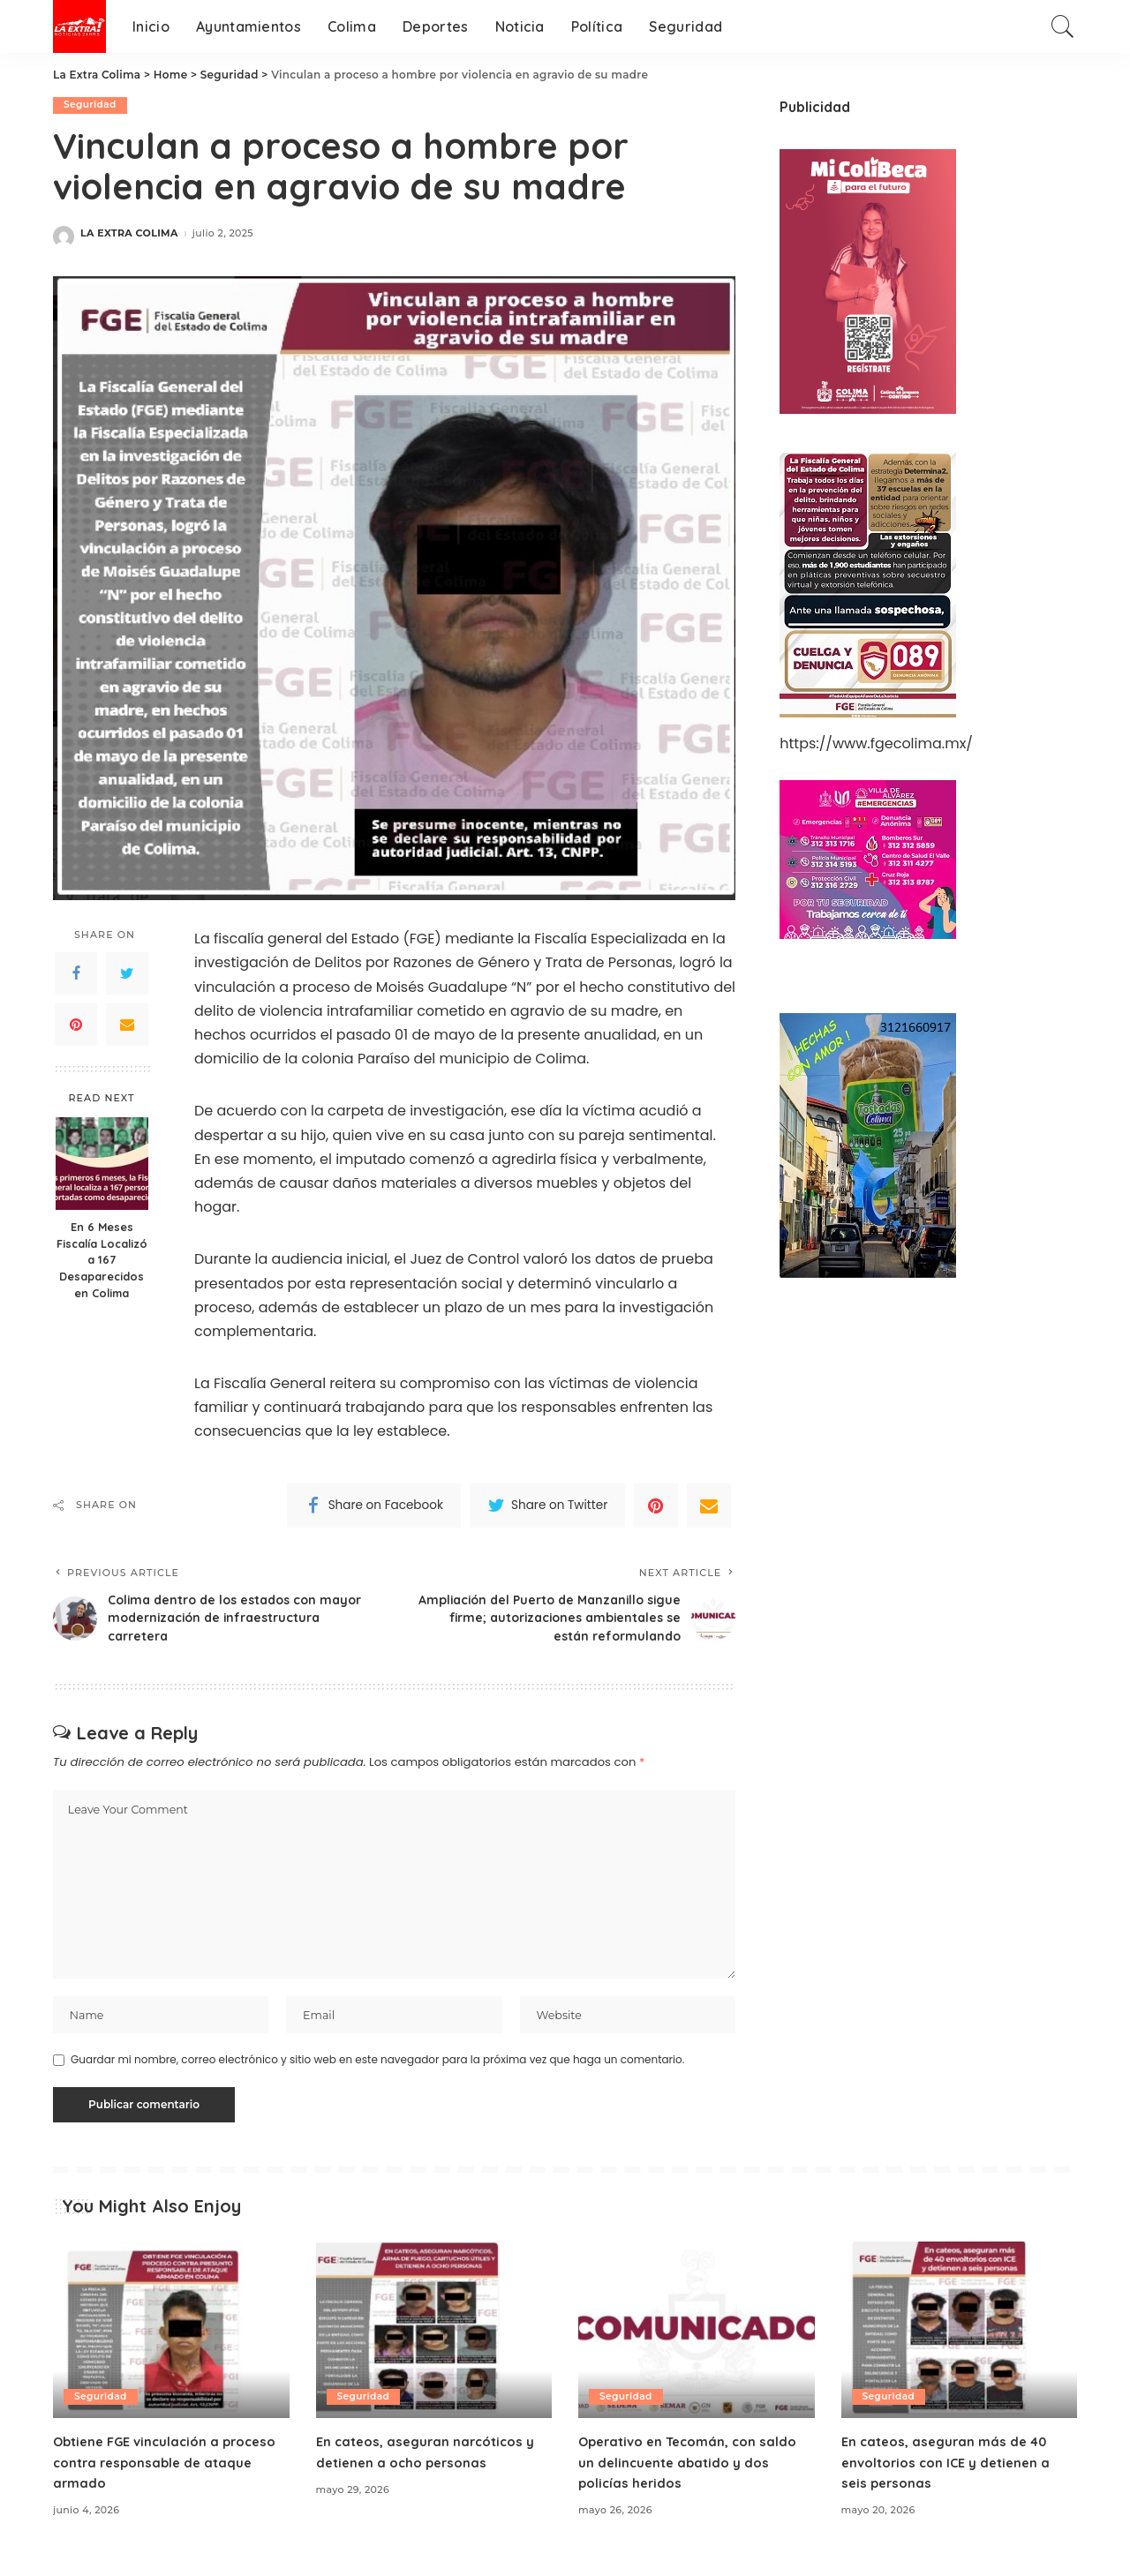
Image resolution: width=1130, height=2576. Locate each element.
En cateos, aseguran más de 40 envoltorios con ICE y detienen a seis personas (952, 2474)
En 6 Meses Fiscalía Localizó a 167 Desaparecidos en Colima (101, 1260)
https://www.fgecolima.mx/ (876, 743)
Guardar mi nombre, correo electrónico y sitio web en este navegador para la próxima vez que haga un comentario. (377, 2071)
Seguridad (91, 105)
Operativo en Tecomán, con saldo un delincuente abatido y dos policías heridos (694, 2474)
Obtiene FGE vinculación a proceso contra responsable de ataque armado (162, 2474)
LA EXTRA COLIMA (129, 234)
